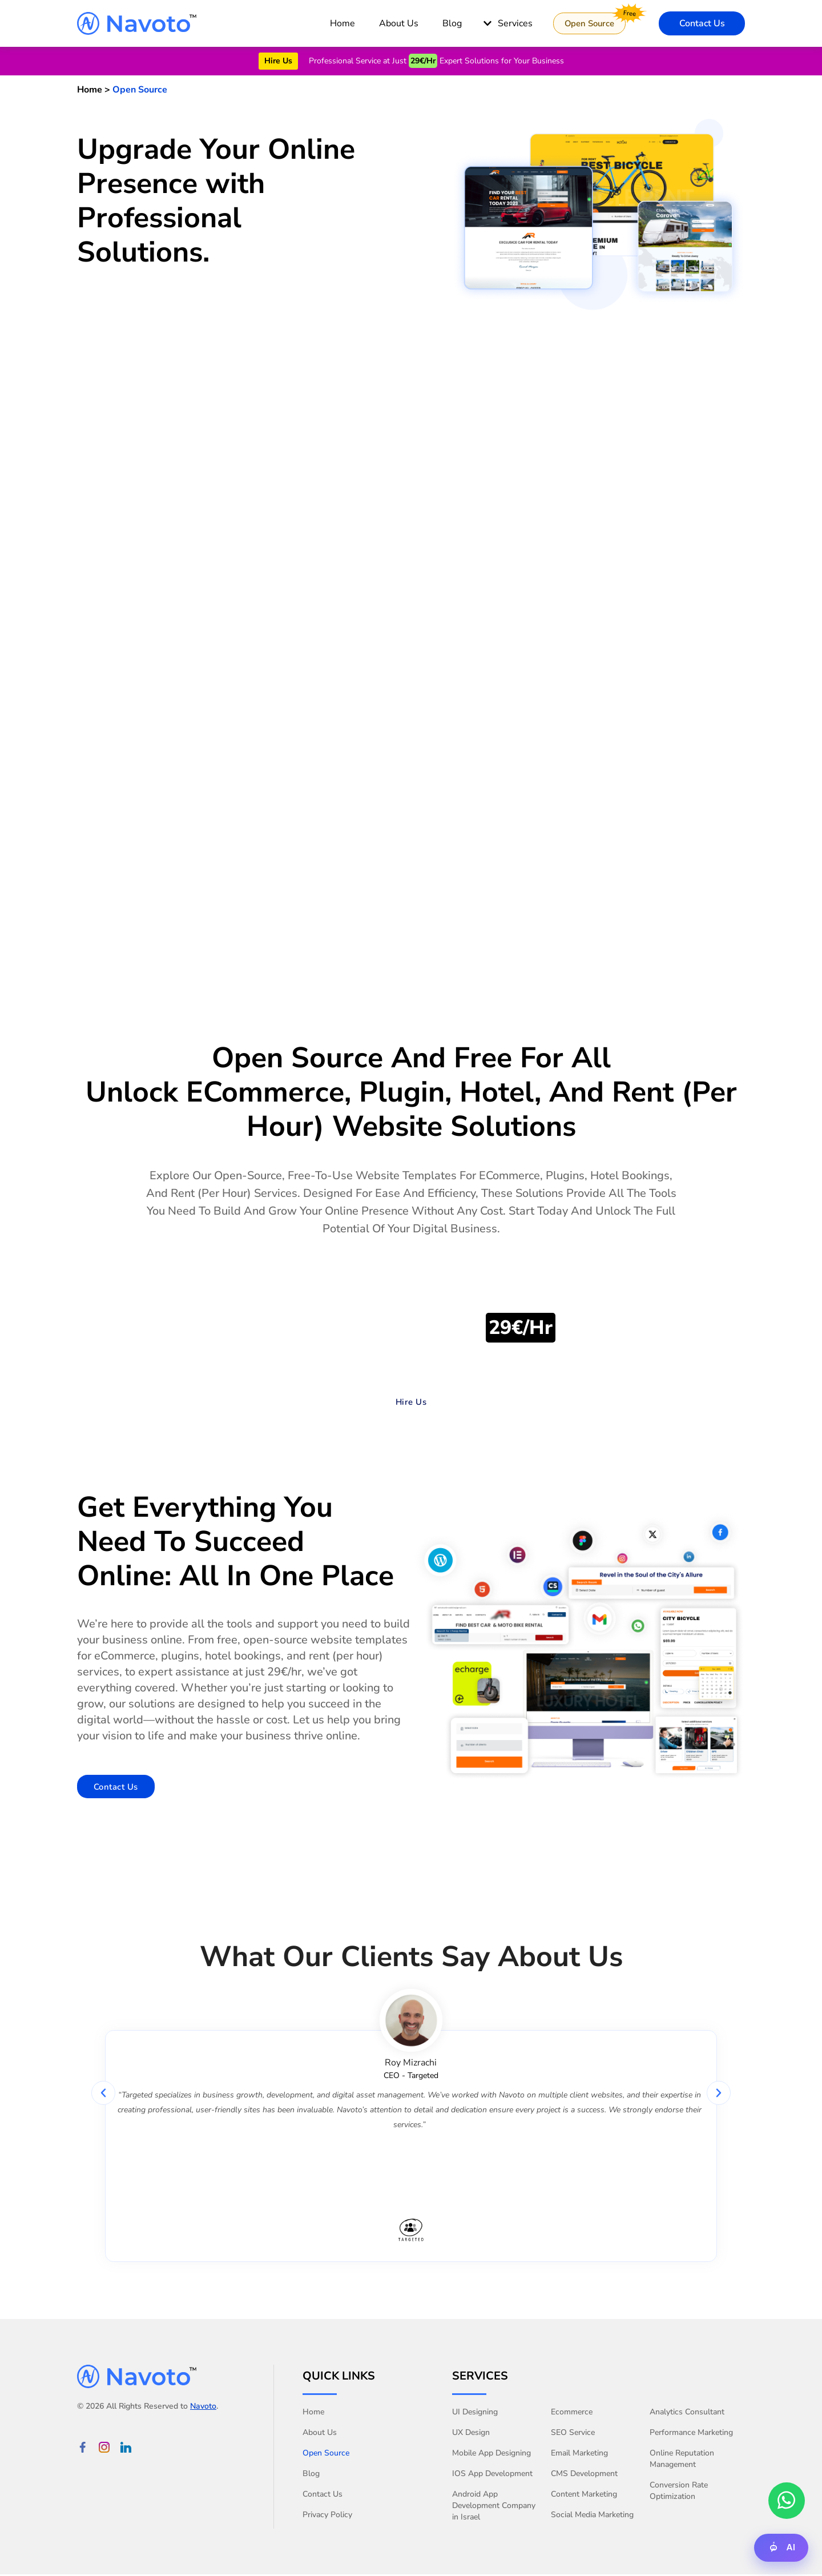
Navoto (203, 2407)
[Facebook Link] (82, 2448)
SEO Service (573, 2434)
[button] (103, 2094)
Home (313, 2413)
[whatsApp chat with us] (786, 2500)
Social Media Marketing (592, 2516)
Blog (311, 2475)
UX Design (471, 2434)
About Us (320, 2434)
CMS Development (584, 2475)
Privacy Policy (327, 2516)
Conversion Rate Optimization (679, 2492)
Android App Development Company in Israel (493, 2507)
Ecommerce (572, 2413)
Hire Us (278, 60)
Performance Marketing (691, 2434)
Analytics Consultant (687, 2413)
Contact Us (322, 2495)
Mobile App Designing (491, 2454)
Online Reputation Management (682, 2460)
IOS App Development (492, 2475)
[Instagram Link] (104, 2448)
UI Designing (475, 2413)
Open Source (326, 2454)
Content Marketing (584, 2495)
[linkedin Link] (125, 2448)
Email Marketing (579, 2454)
